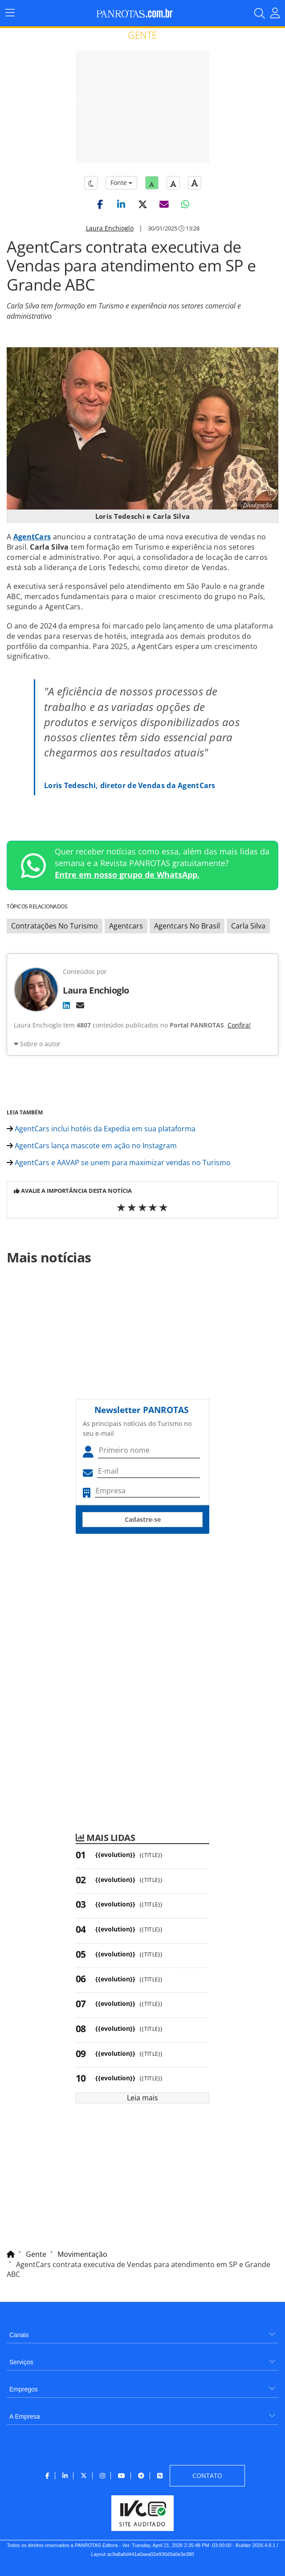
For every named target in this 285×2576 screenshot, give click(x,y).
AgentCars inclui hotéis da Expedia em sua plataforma (101, 1129)
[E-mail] (80, 1005)
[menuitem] (142, 2331)
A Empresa (24, 2416)
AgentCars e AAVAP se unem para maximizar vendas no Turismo (119, 1162)
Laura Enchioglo (110, 228)
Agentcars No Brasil (187, 926)
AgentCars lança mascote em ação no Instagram (92, 1145)
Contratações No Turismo (54, 926)
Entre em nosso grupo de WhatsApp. (127, 874)
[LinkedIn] (66, 1005)
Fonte (121, 182)
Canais (19, 2334)
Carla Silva (248, 926)
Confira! (239, 1025)
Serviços (21, 2362)
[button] (99, 204)
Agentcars (126, 926)
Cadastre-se (143, 1519)
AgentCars (32, 537)
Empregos (23, 2389)
